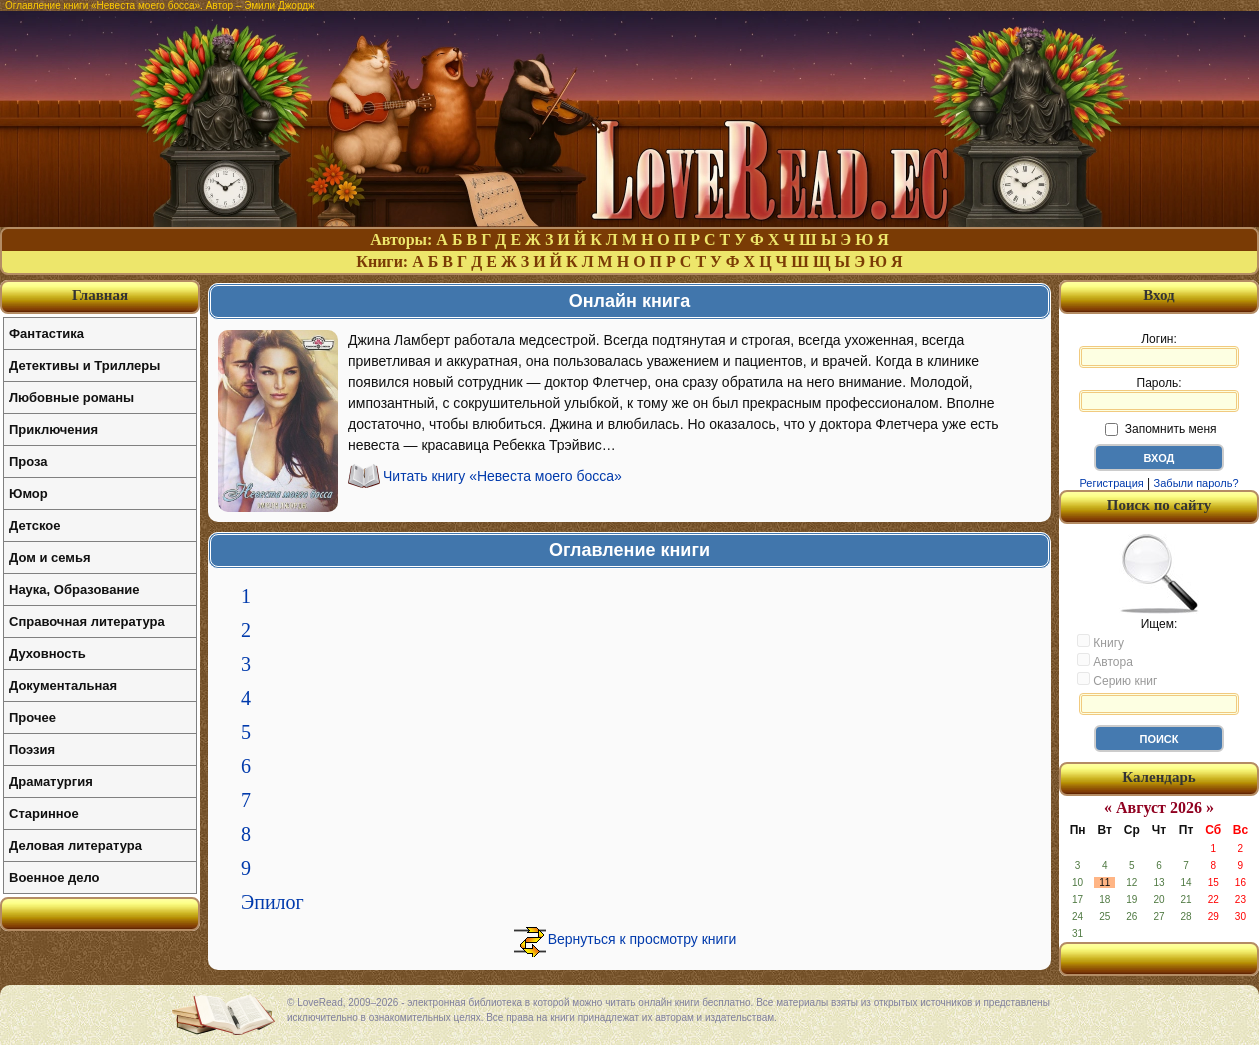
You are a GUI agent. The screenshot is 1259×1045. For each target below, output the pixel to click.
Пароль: (1159, 394)
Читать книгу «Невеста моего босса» (502, 476)
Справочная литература (87, 621)
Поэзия (32, 749)
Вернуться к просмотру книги (642, 939)
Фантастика (46, 333)
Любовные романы (71, 397)
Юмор (28, 493)
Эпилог (272, 902)
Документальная (63, 685)
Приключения (53, 429)
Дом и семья (50, 557)
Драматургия (51, 781)
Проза (28, 461)
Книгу (1100, 642)
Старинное (44, 813)
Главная (100, 295)
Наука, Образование (74, 589)
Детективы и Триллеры (84, 365)
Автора (1105, 661)
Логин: (1159, 350)
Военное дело (54, 877)
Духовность (47, 653)
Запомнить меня (1160, 429)
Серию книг (1117, 680)
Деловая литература (75, 845)
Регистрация (1111, 483)
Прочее (32, 717)
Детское (34, 525)
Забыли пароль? (1196, 483)
